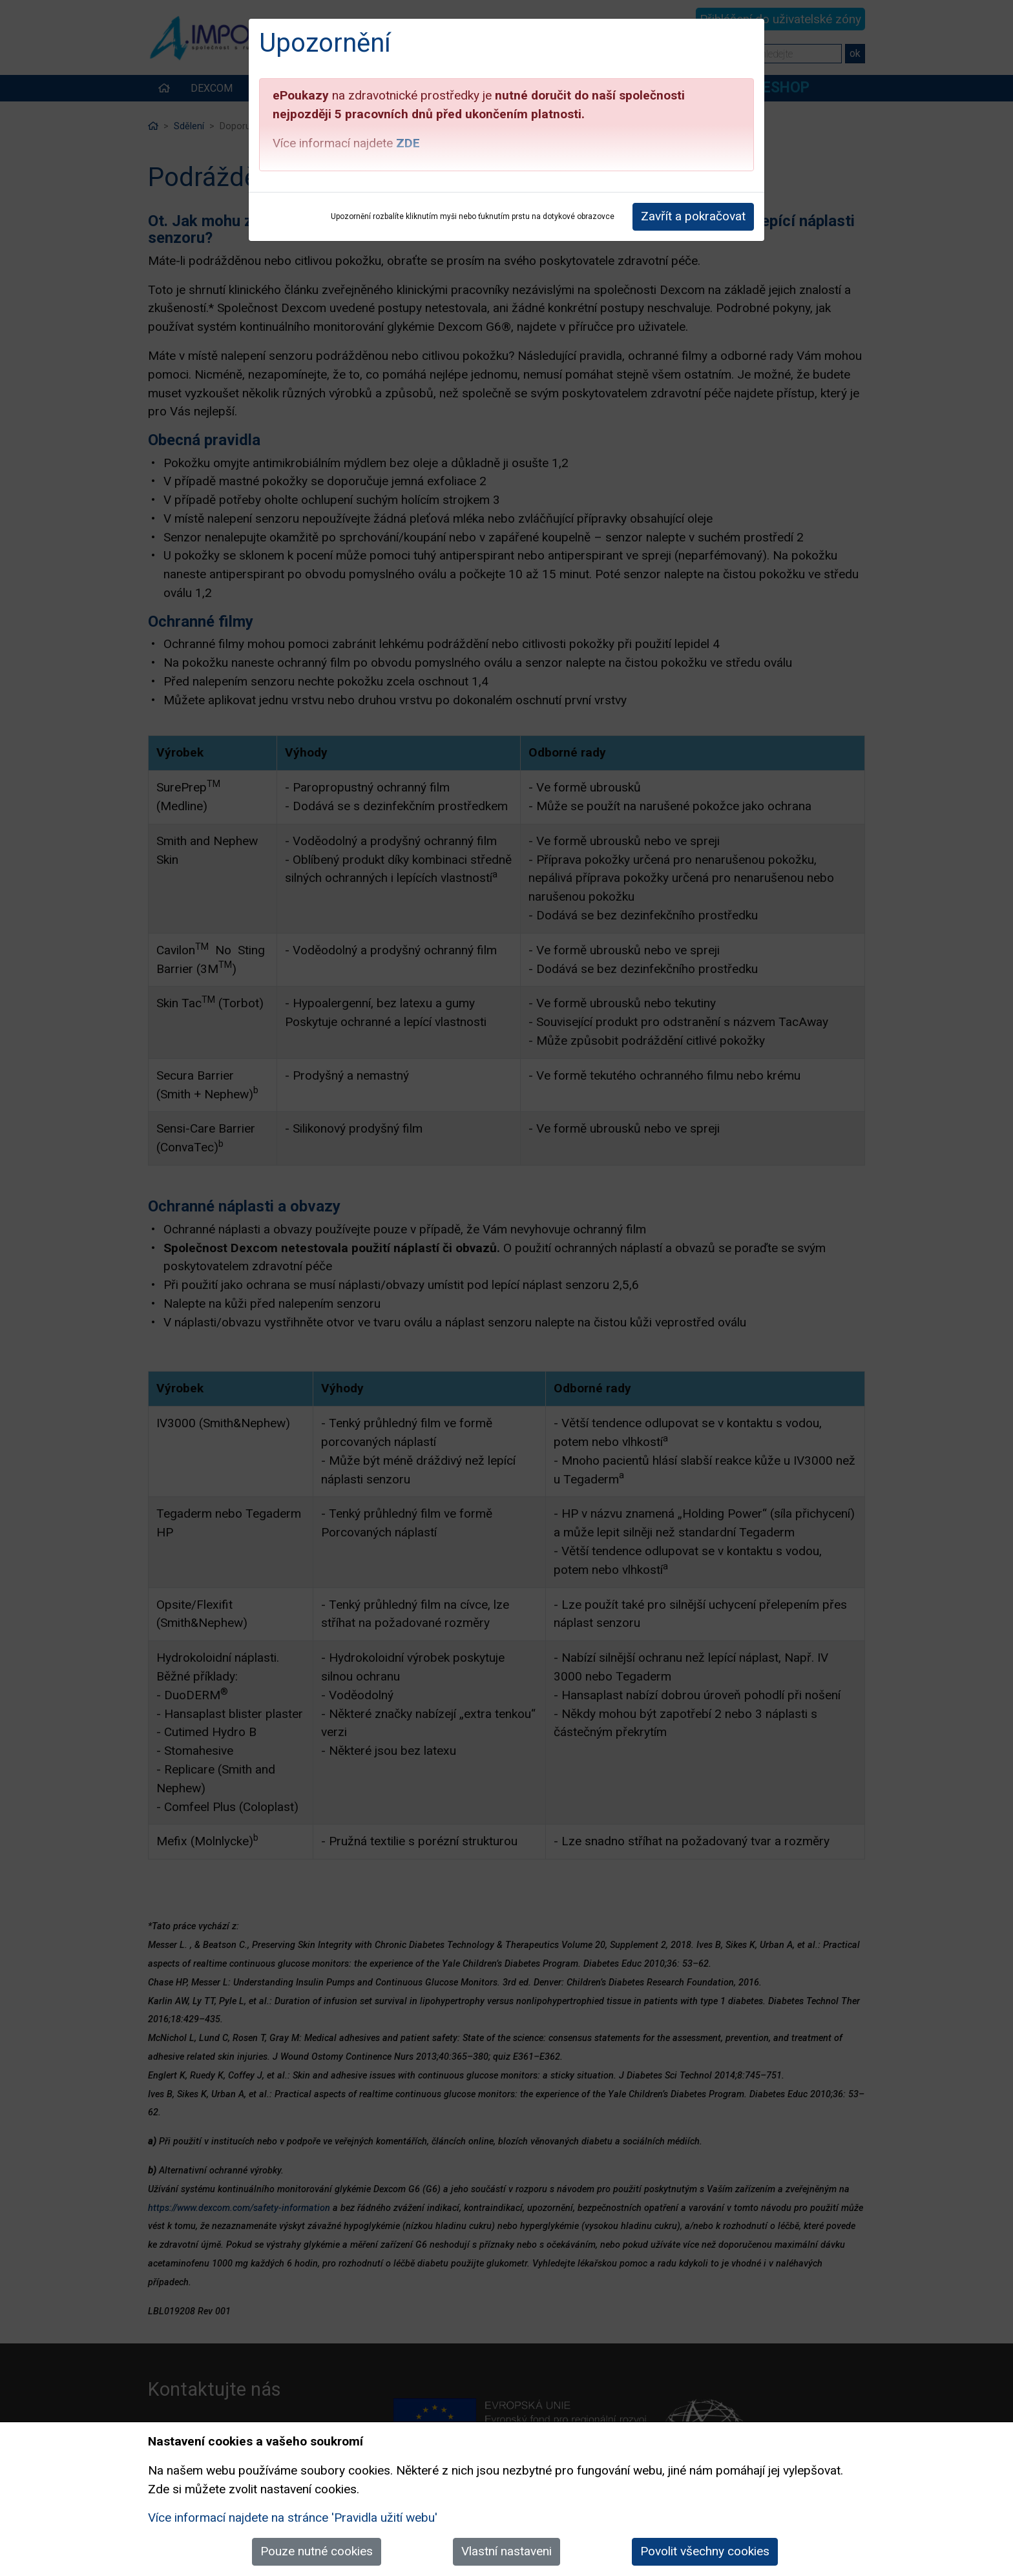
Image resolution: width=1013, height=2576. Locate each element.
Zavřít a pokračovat (693, 216)
